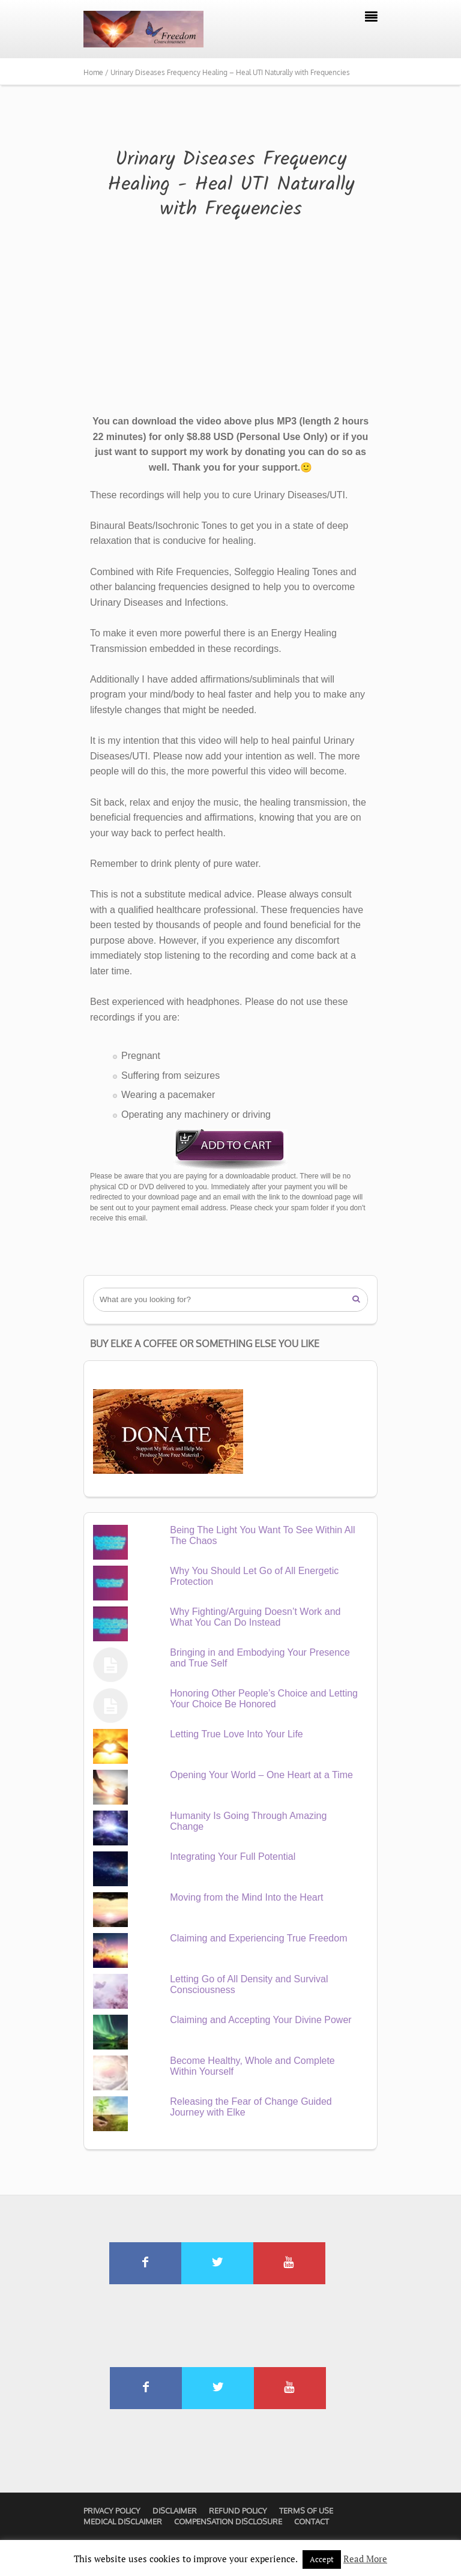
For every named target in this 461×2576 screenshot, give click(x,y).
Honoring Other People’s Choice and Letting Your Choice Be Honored (264, 1698)
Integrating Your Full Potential (232, 1856)
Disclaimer (174, 2510)
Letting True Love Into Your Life (236, 1734)
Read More (365, 2559)
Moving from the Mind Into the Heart (246, 1897)
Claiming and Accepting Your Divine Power (260, 2020)
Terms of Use (306, 2510)
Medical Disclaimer (122, 2521)
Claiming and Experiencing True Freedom (258, 1938)
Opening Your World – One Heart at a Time (261, 1775)
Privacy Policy (111, 2510)
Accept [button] (322, 2559)
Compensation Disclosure (228, 2521)
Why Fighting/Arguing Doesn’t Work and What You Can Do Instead (255, 1616)
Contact (311, 2521)
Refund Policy (238, 2510)
